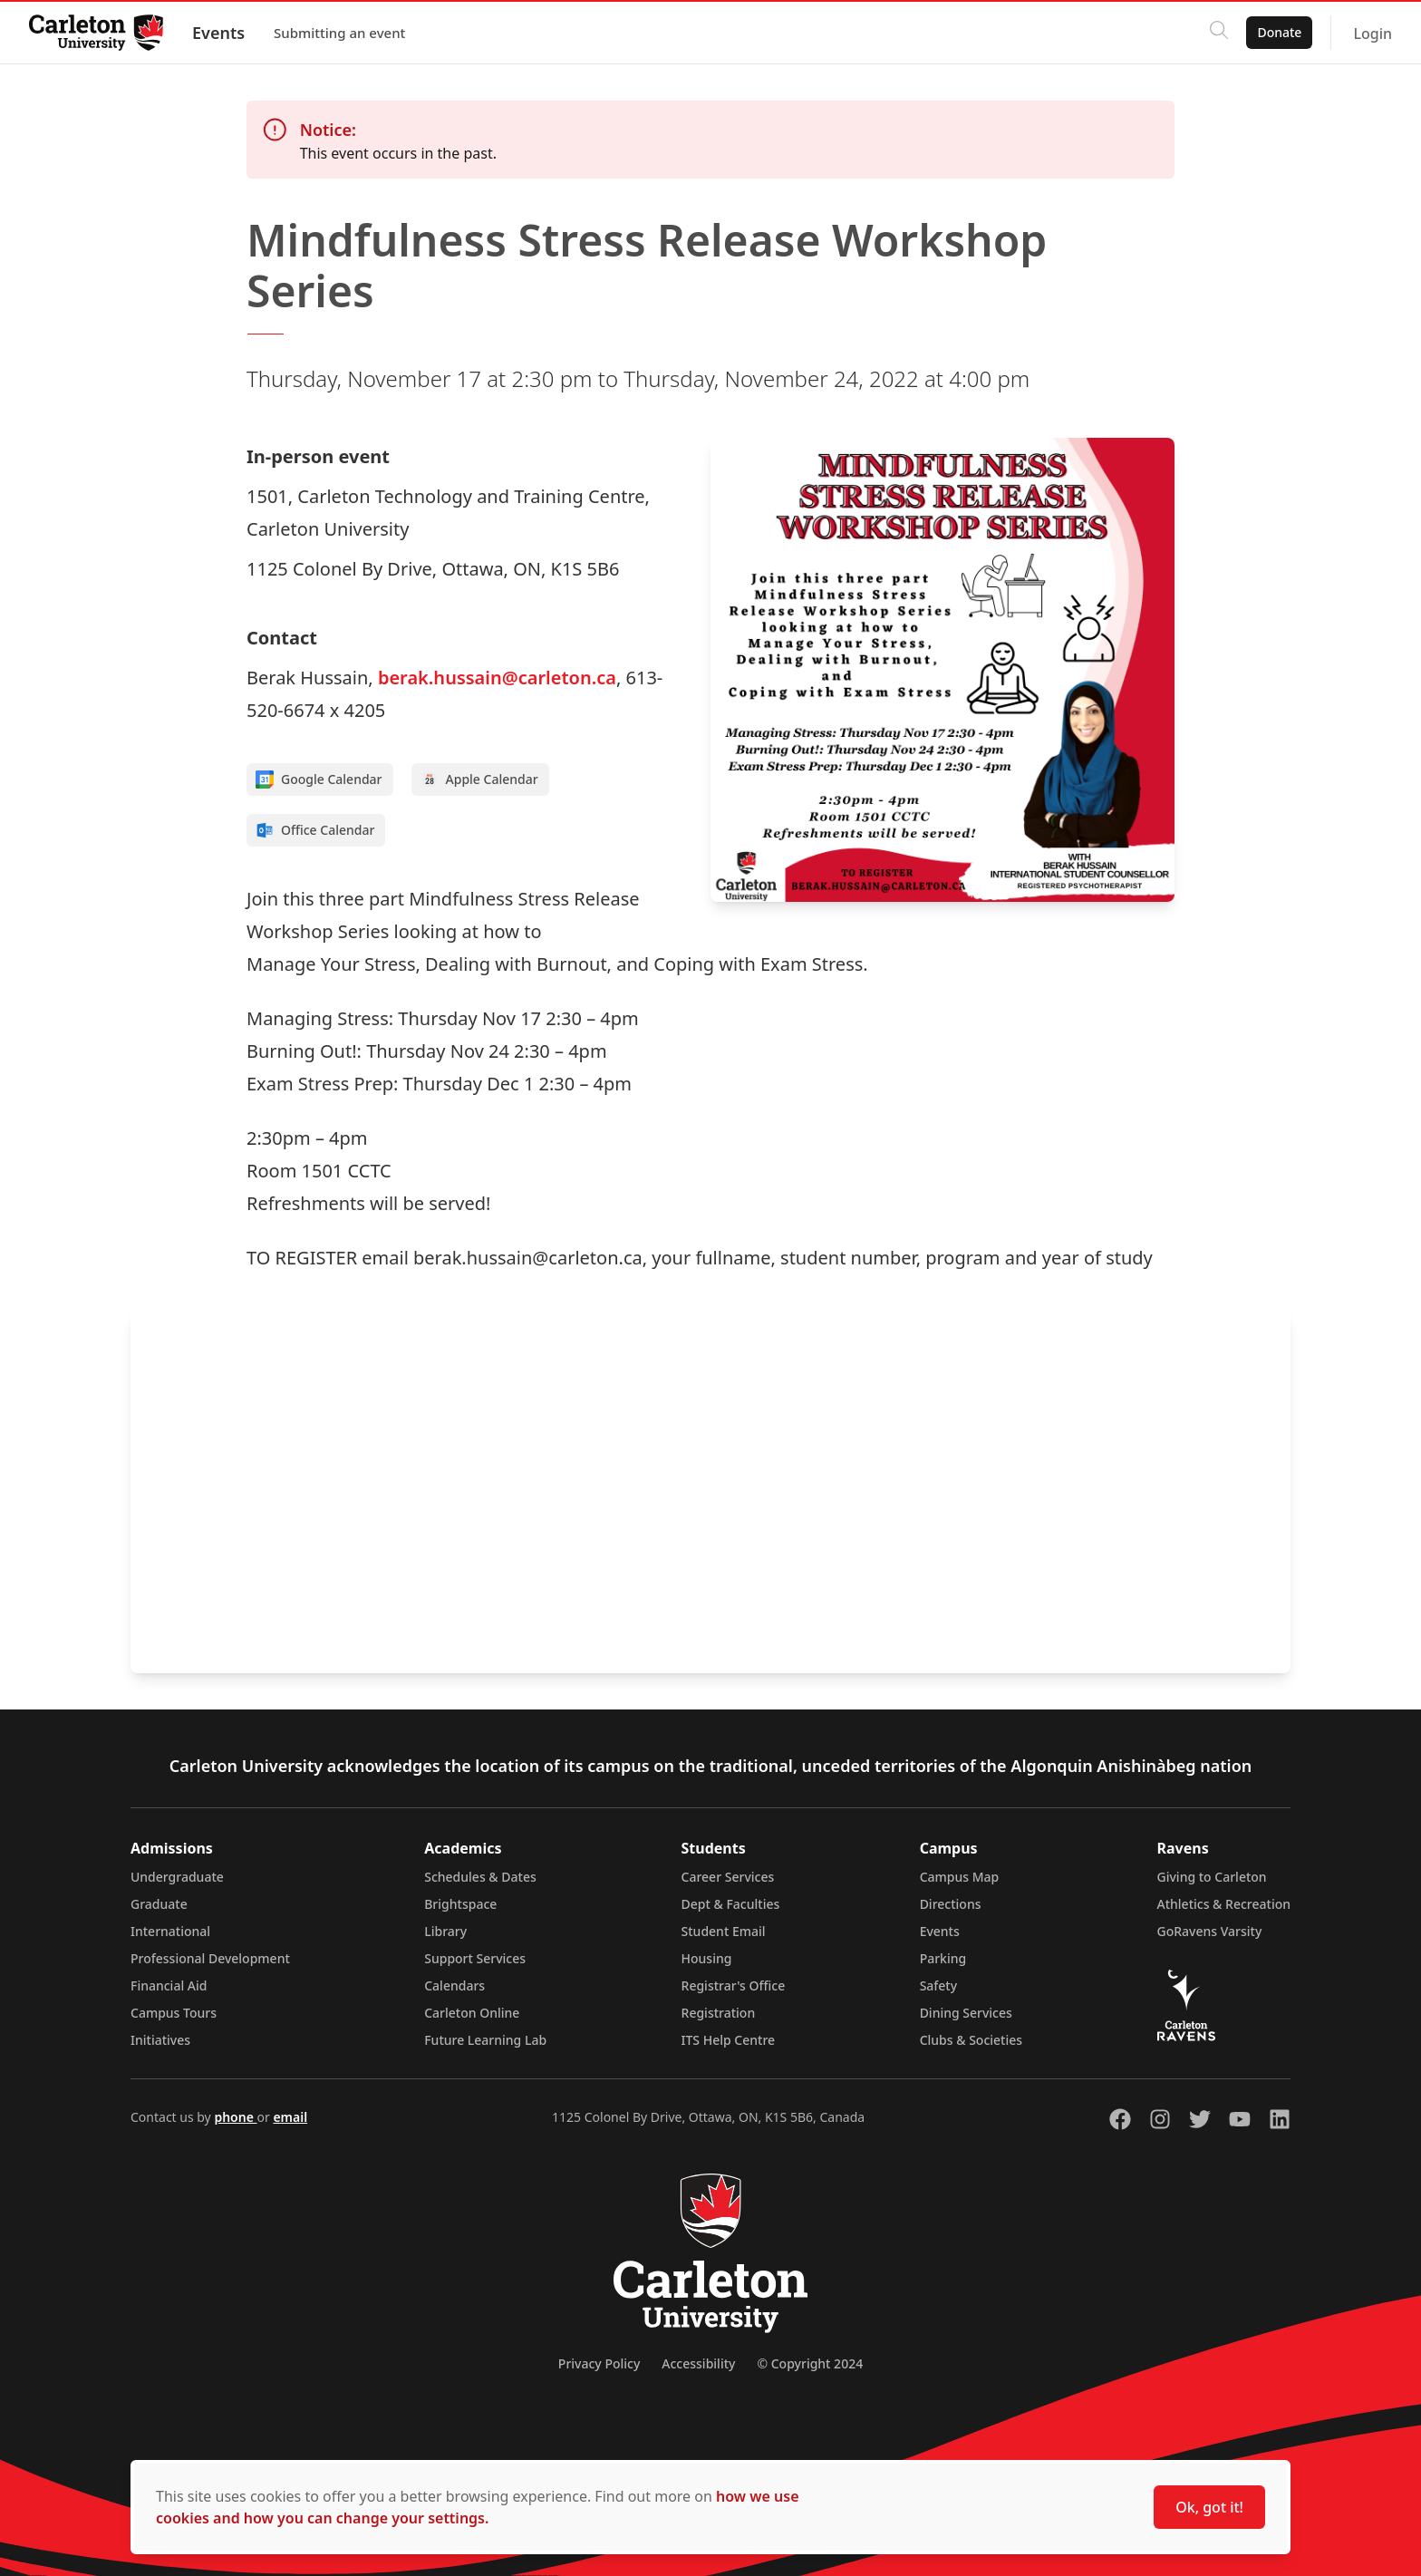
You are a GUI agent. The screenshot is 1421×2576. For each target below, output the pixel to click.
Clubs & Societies (971, 2039)
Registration (719, 2012)
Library (445, 1931)
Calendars (454, 1985)
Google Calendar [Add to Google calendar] (319, 779)
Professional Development (210, 1958)
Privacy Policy (599, 2363)
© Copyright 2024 (810, 2363)
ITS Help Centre (729, 2039)
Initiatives (160, 2039)
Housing (707, 1958)
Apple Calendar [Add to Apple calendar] (479, 779)
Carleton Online (471, 2012)
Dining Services (966, 2012)
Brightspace (460, 1904)
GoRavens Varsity (1209, 1931)
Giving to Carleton (1212, 1876)
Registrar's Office (734, 1985)
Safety (939, 1985)
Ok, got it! (1209, 2507)
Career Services (728, 1876)
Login (1372, 34)
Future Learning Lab (485, 2039)
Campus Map (960, 1876)
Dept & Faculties (731, 1904)
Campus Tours (173, 2012)
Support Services (475, 1958)
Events (218, 33)
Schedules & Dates (480, 1876)
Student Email (724, 1931)
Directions (950, 1904)
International (170, 1931)
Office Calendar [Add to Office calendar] (315, 830)
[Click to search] (1219, 32)
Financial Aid (168, 1985)
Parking (943, 1958)
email (290, 2117)
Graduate (159, 1904)
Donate (1279, 32)
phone (235, 2117)
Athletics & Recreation (1223, 1904)
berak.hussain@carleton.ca (497, 677)
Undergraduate (177, 1876)
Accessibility (698, 2363)
